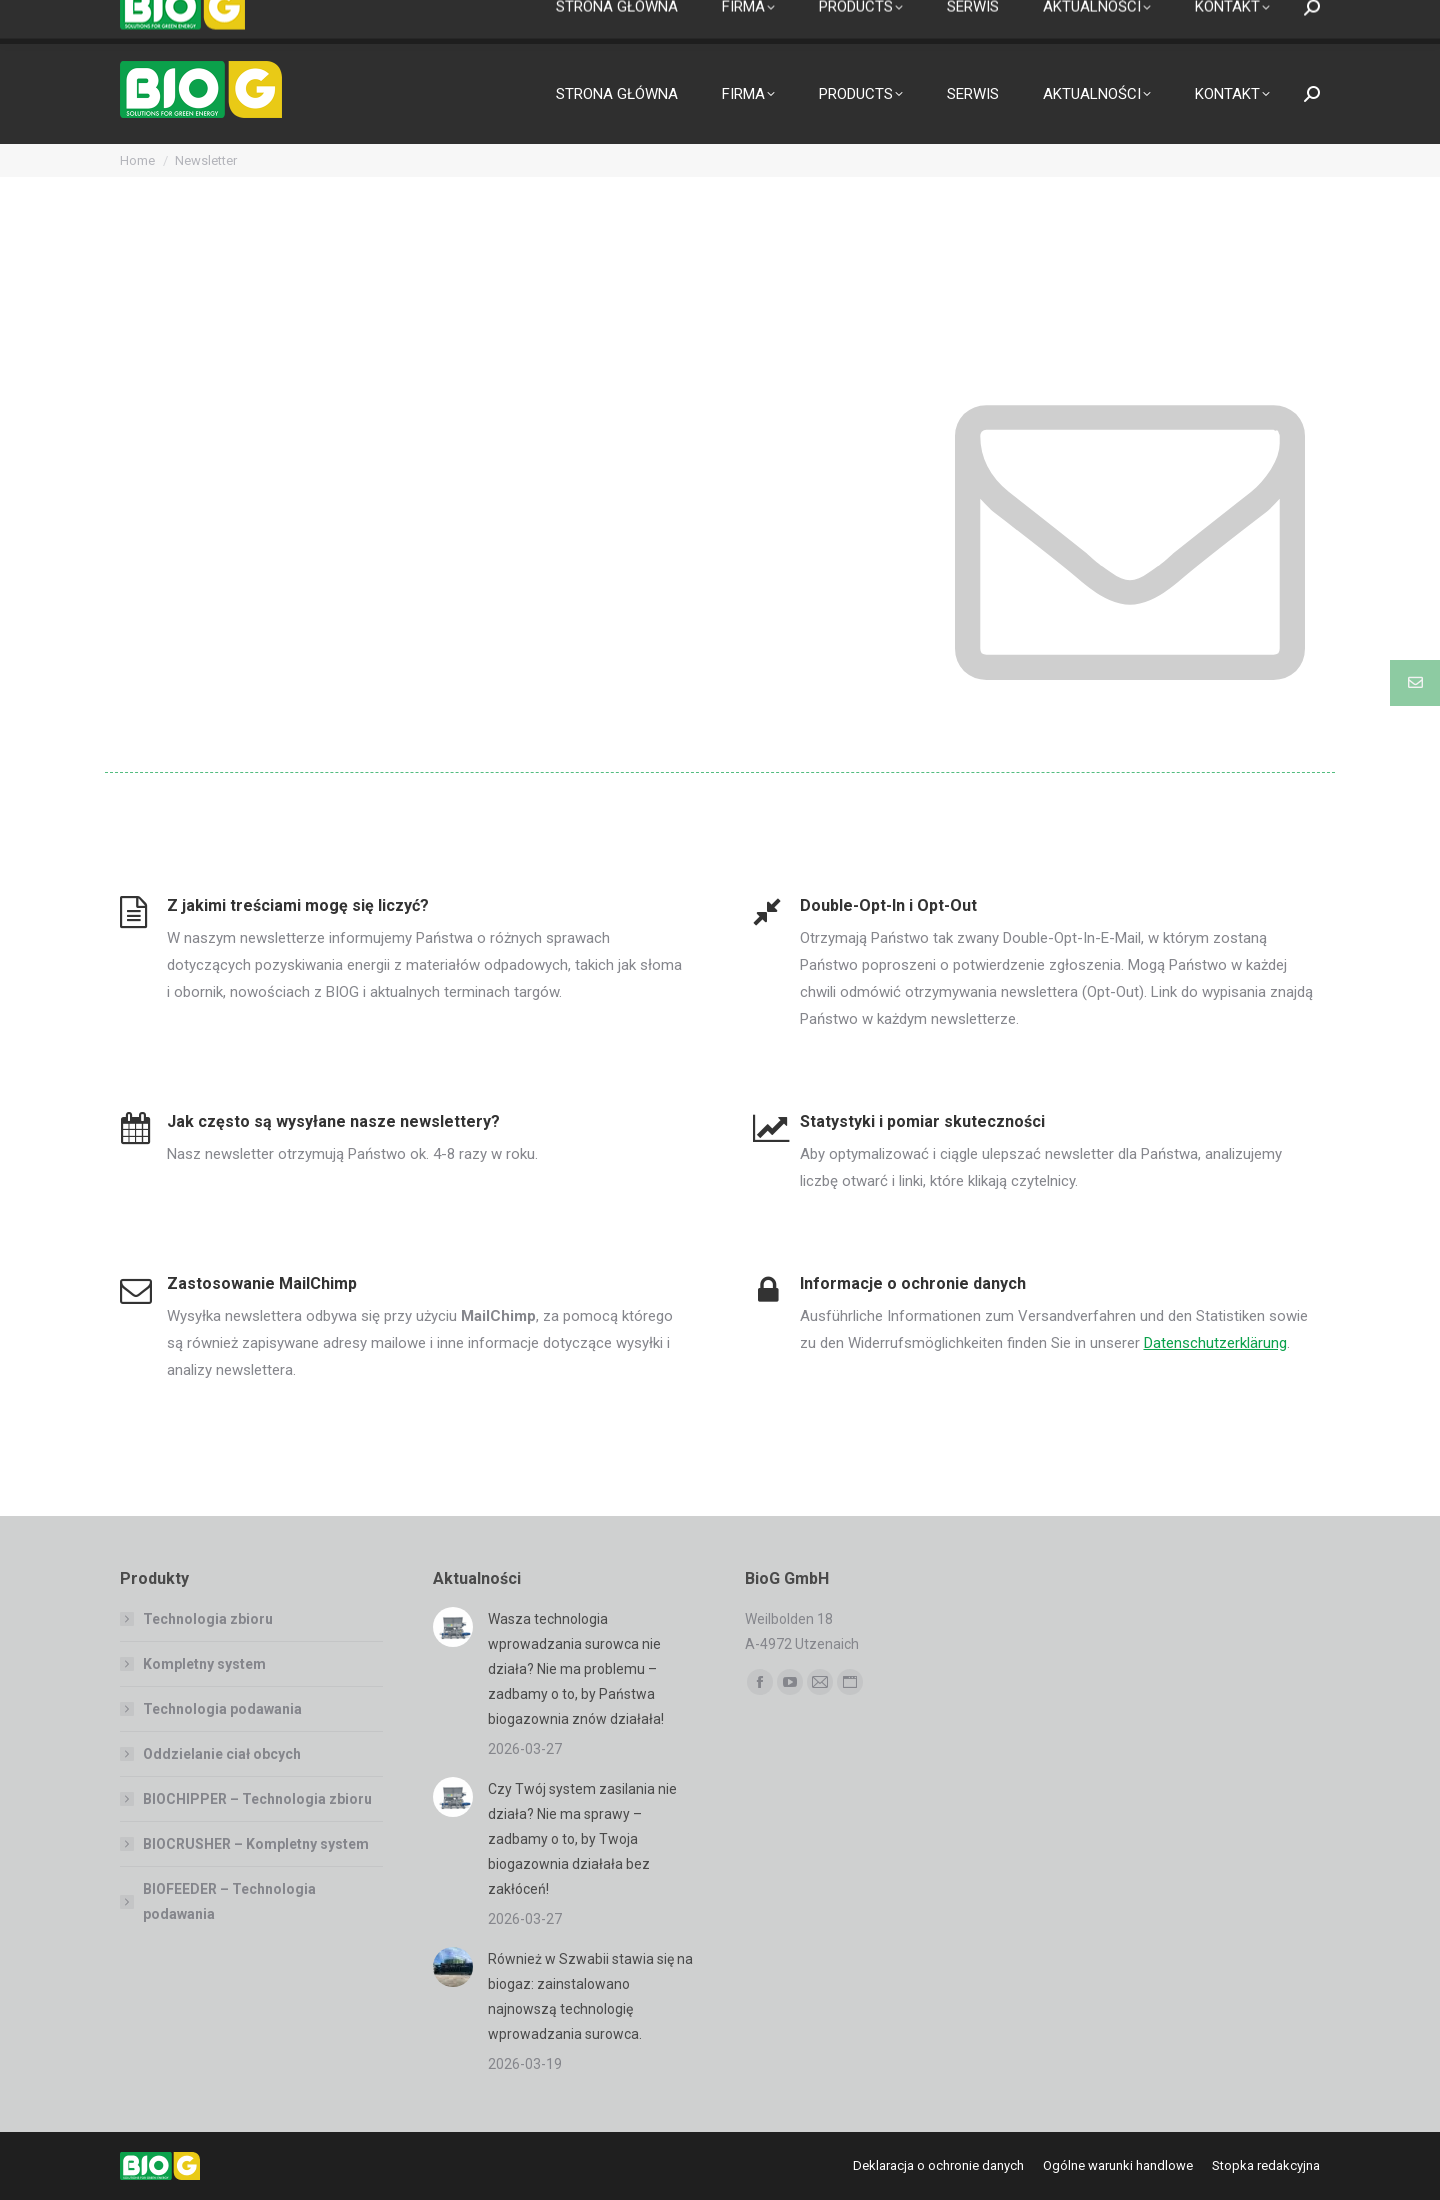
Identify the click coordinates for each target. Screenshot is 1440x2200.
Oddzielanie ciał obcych (222, 1754)
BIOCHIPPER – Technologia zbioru (257, 1799)
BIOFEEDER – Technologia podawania (229, 1901)
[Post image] (453, 1627)
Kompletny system (204, 1664)
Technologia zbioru (208, 1619)
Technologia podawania (222, 1709)
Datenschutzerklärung (1215, 1343)
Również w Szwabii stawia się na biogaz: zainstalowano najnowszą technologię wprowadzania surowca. (590, 1996)
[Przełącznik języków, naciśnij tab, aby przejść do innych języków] (157, 22)
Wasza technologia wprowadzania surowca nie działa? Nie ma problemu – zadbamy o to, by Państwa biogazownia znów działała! (576, 1669)
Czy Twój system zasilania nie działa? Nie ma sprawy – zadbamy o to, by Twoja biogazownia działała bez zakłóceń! (582, 1839)
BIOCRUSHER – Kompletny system (256, 1844)
